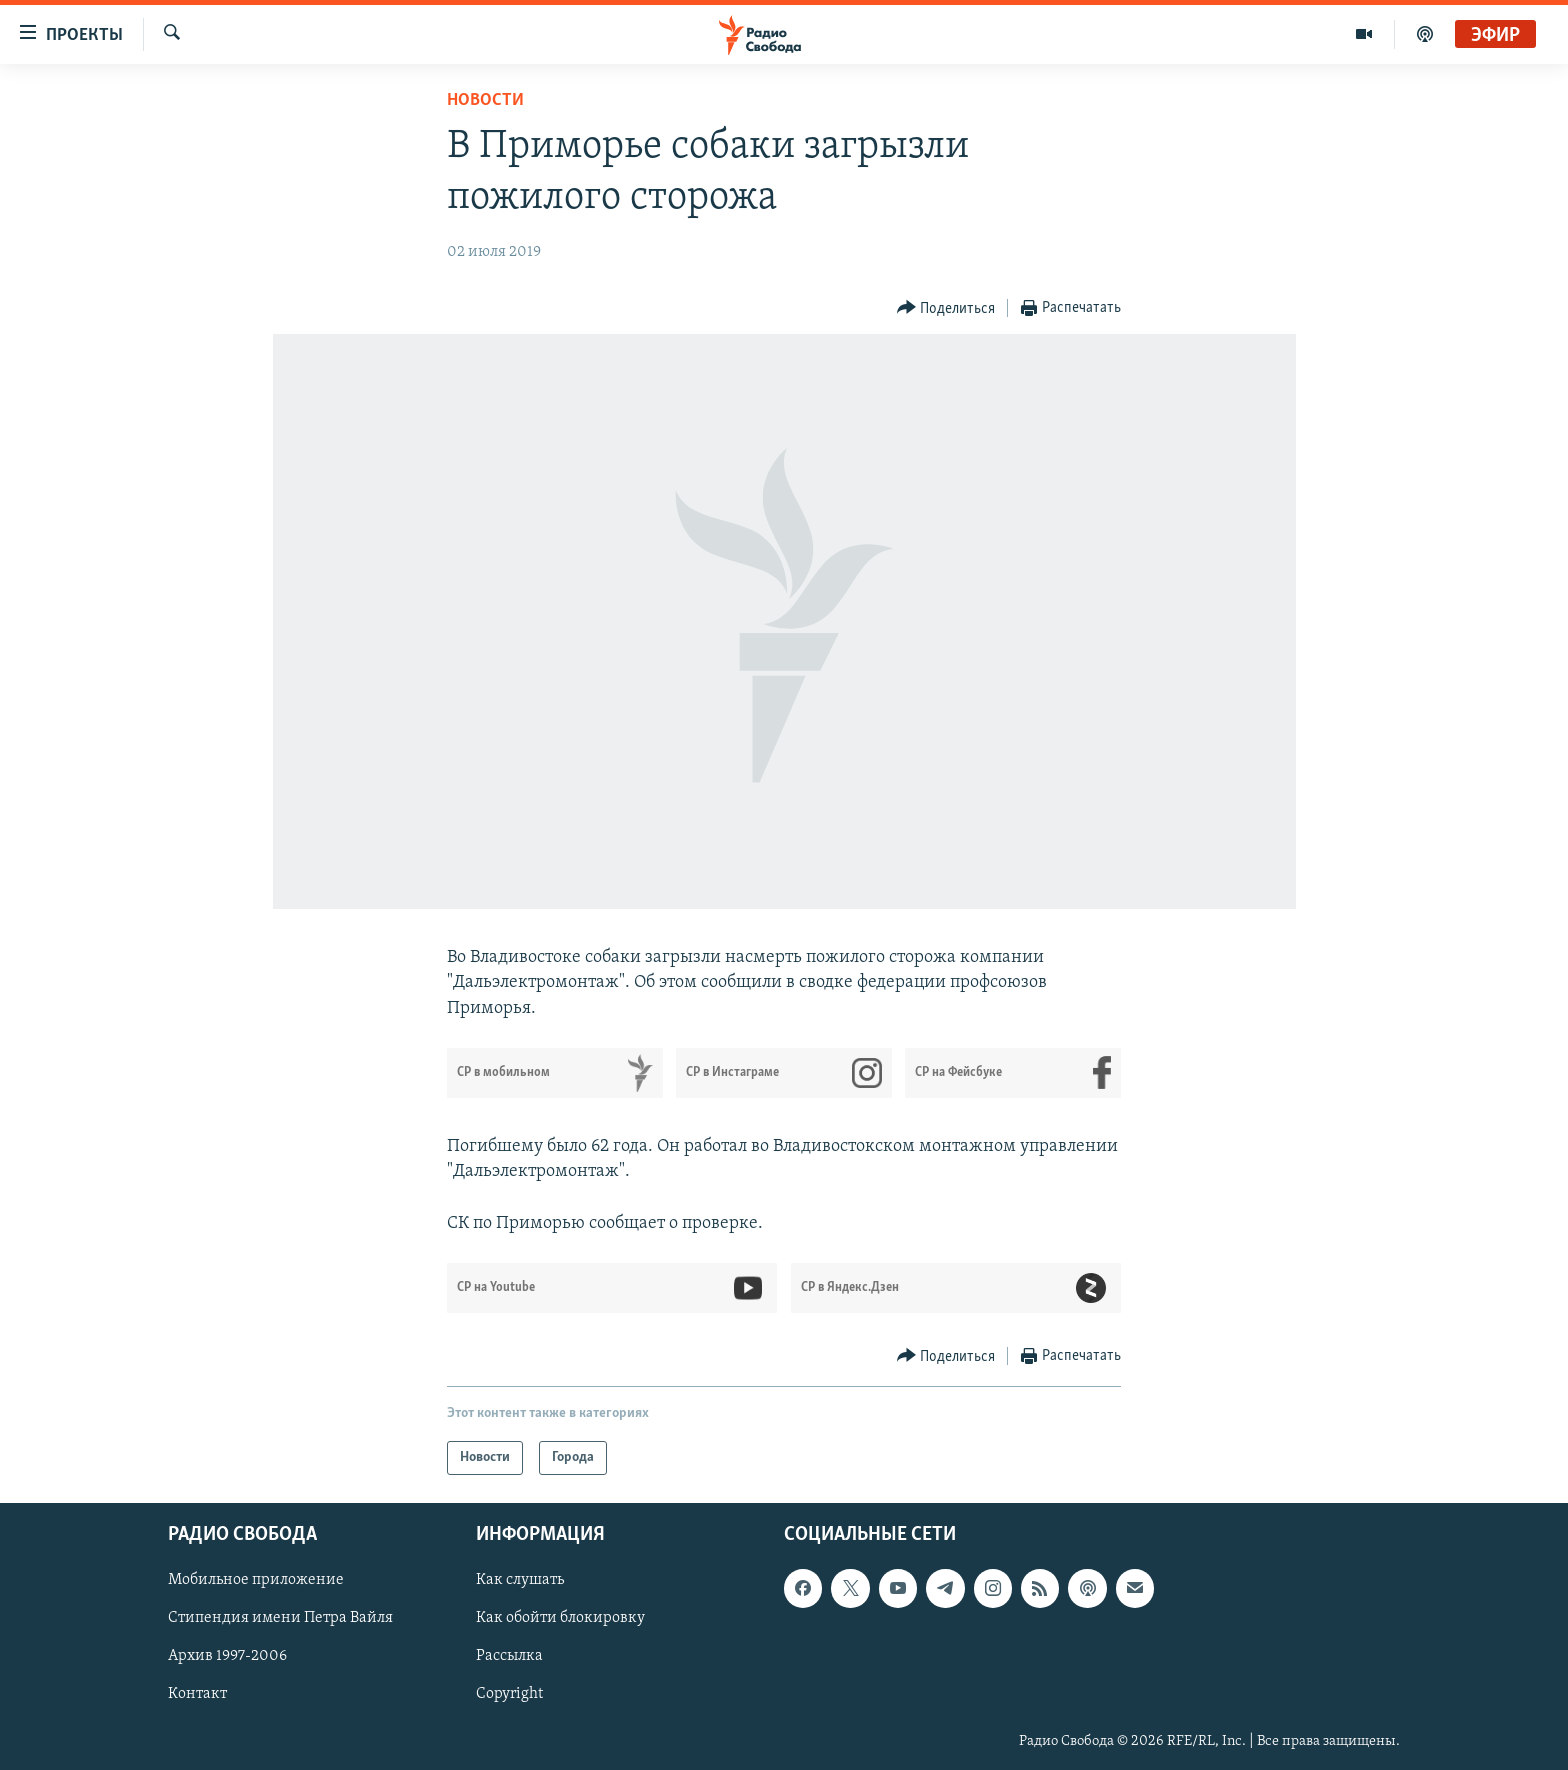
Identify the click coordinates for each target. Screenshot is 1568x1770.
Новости (485, 100)
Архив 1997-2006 (227, 1657)
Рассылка (509, 1657)
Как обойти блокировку (560, 1619)
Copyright (509, 1695)
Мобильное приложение (256, 1581)
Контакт (197, 1695)
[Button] (946, 308)
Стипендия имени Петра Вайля (280, 1619)
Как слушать (520, 1581)
